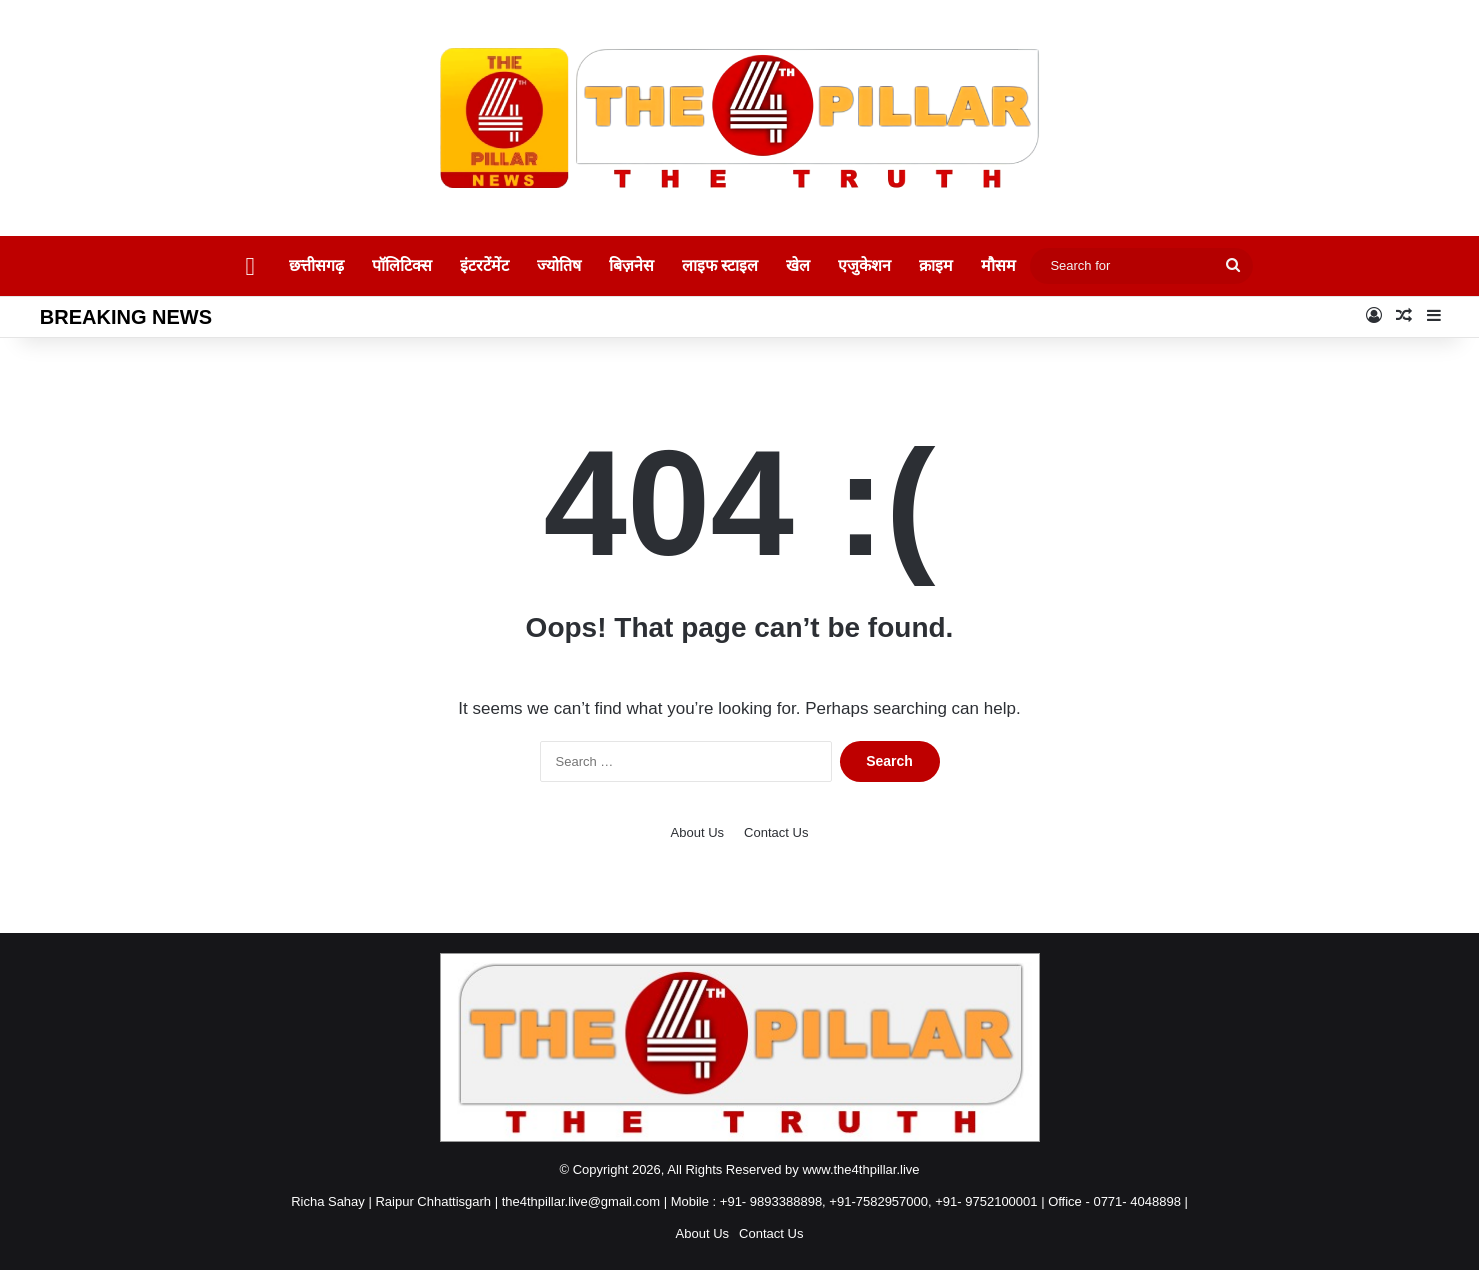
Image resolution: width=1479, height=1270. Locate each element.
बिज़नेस (631, 265)
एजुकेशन (864, 265)
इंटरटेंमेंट (484, 265)
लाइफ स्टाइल (720, 265)
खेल (798, 265)
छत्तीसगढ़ (316, 265)
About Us (697, 832)
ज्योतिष (559, 265)
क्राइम (936, 265)
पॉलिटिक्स (402, 265)
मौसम (998, 265)
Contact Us (776, 832)
